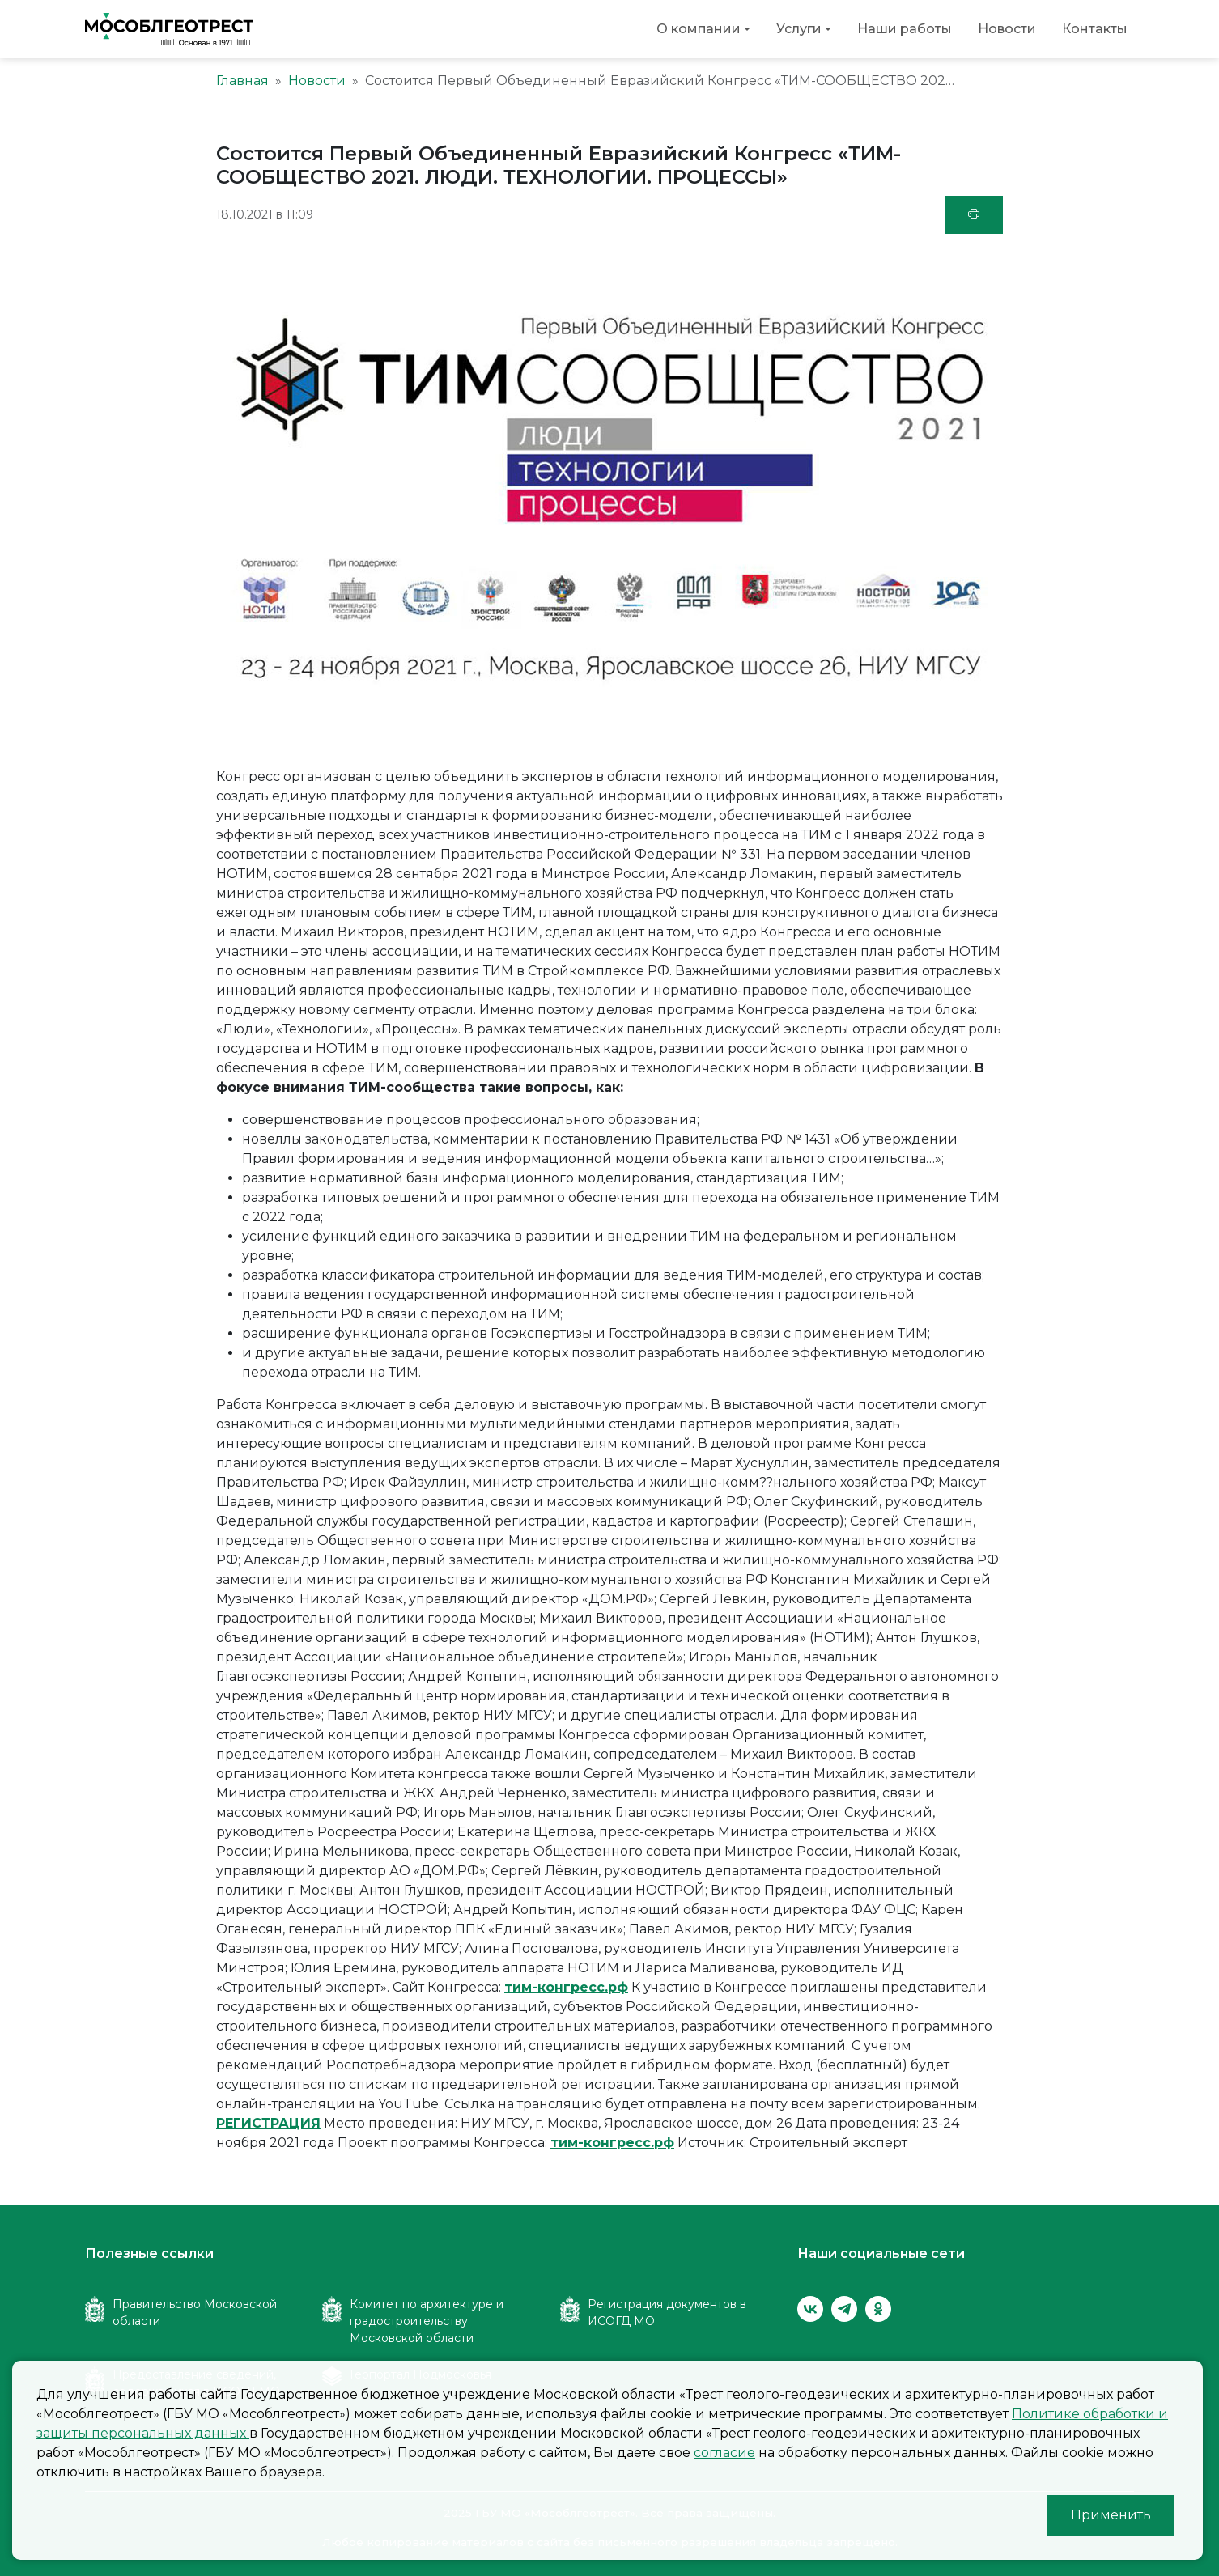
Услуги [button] (799, 28)
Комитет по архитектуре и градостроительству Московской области (426, 2321)
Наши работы (904, 28)
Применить (1111, 2515)
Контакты (1095, 28)
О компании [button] (698, 28)
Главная (242, 80)
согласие (724, 2452)
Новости (1007, 28)
